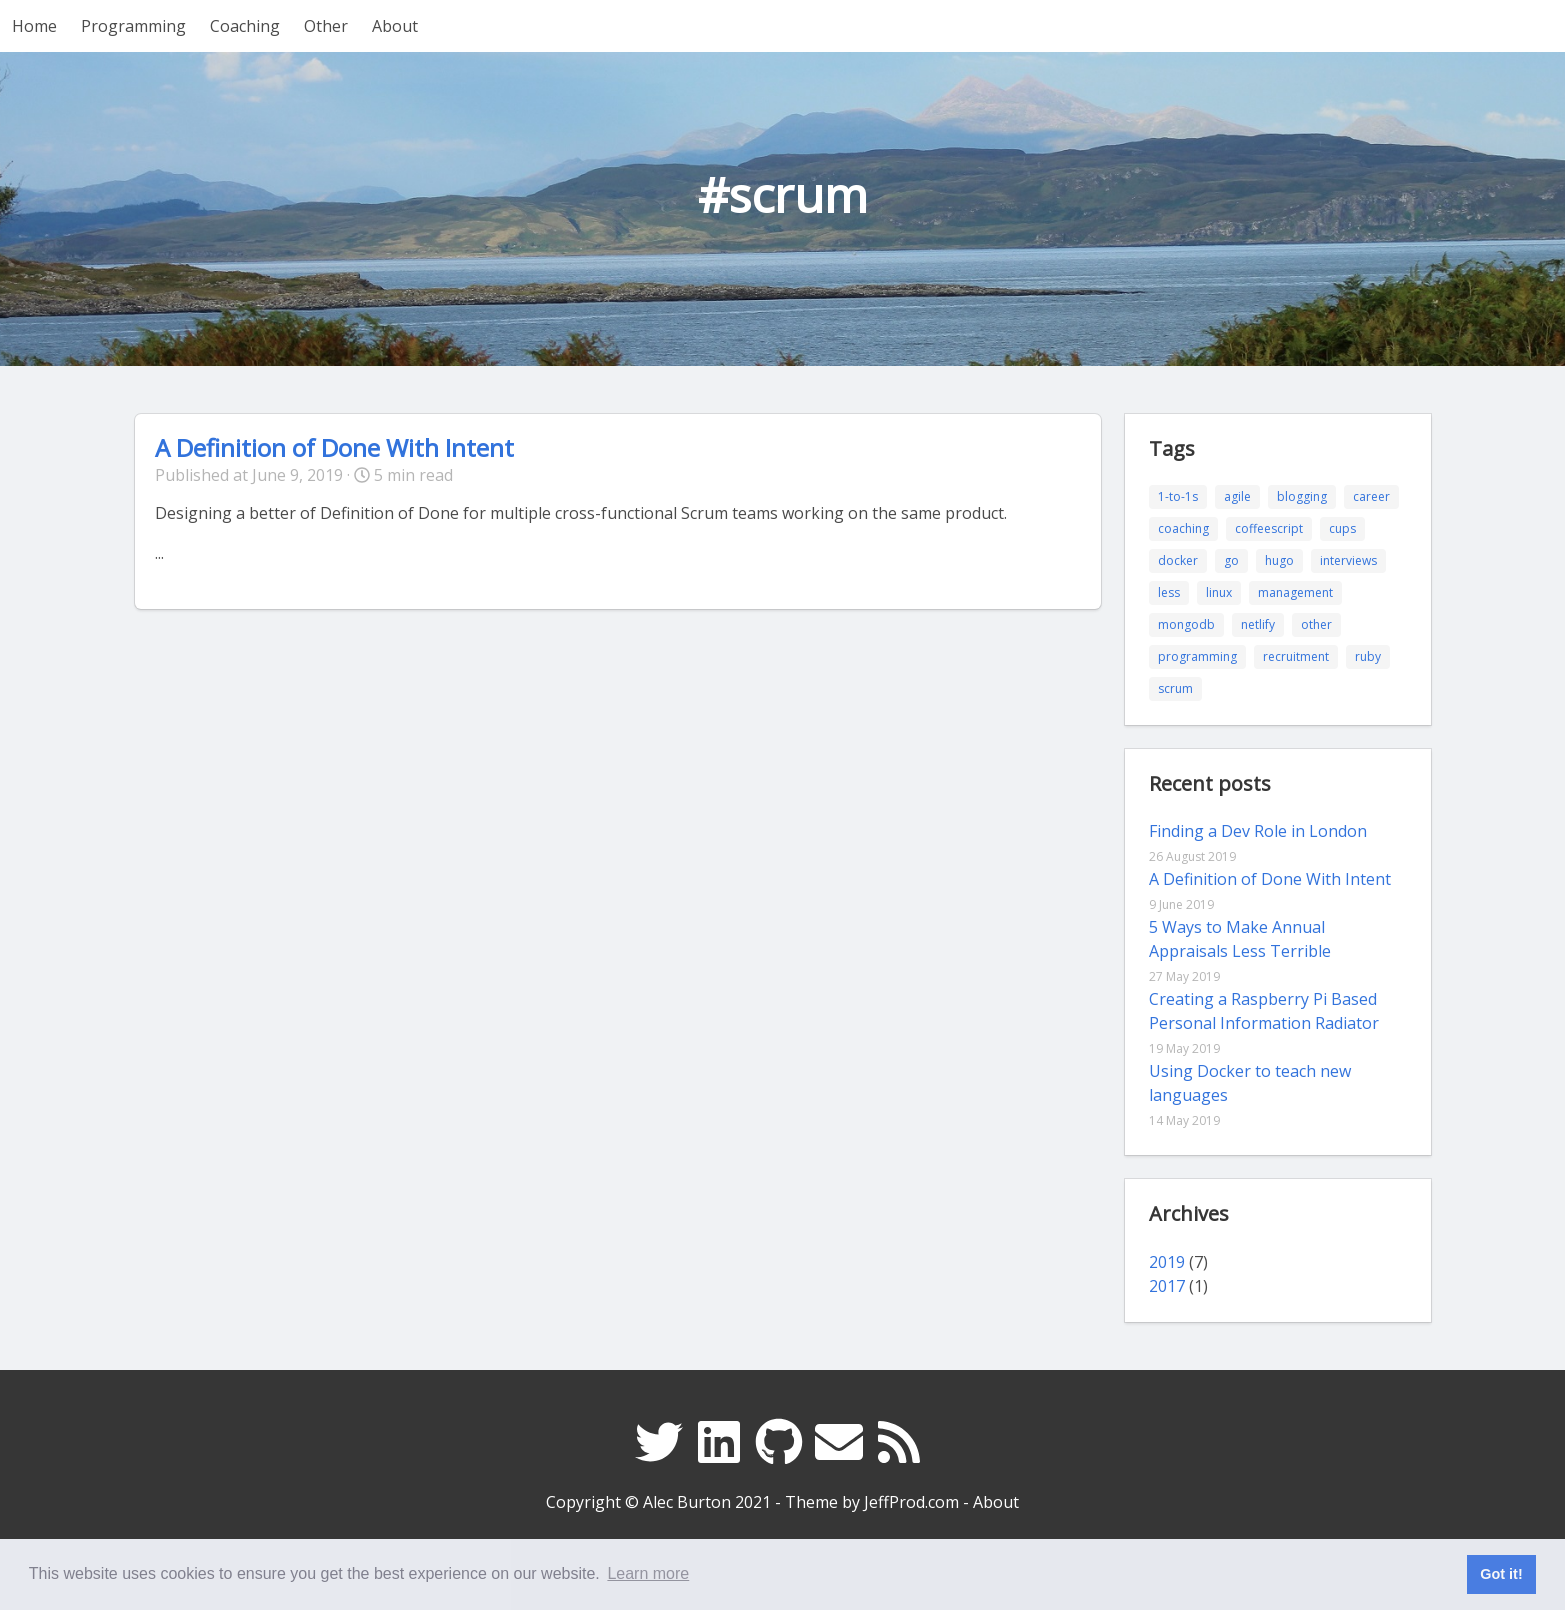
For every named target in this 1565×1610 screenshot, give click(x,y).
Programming (133, 26)
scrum (1175, 688)
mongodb (1186, 624)
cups (1342, 528)
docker (1178, 560)
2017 (1167, 1286)
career (1371, 496)
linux (1219, 592)
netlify (1258, 624)
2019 (1167, 1262)
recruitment (1296, 656)
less (1169, 592)
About (395, 26)
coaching (1183, 528)
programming (1197, 656)
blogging (1302, 496)
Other (326, 26)
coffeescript (1269, 528)
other (1316, 624)
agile (1237, 496)
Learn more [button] (648, 1573)
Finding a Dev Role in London (1258, 831)
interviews (1348, 560)
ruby (1368, 656)
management (1295, 592)
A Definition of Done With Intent (334, 447)
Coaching (245, 26)
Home (34, 26)
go (1231, 560)
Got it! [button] (1501, 1574)
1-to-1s (1178, 496)
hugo (1279, 560)
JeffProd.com (911, 1502)
